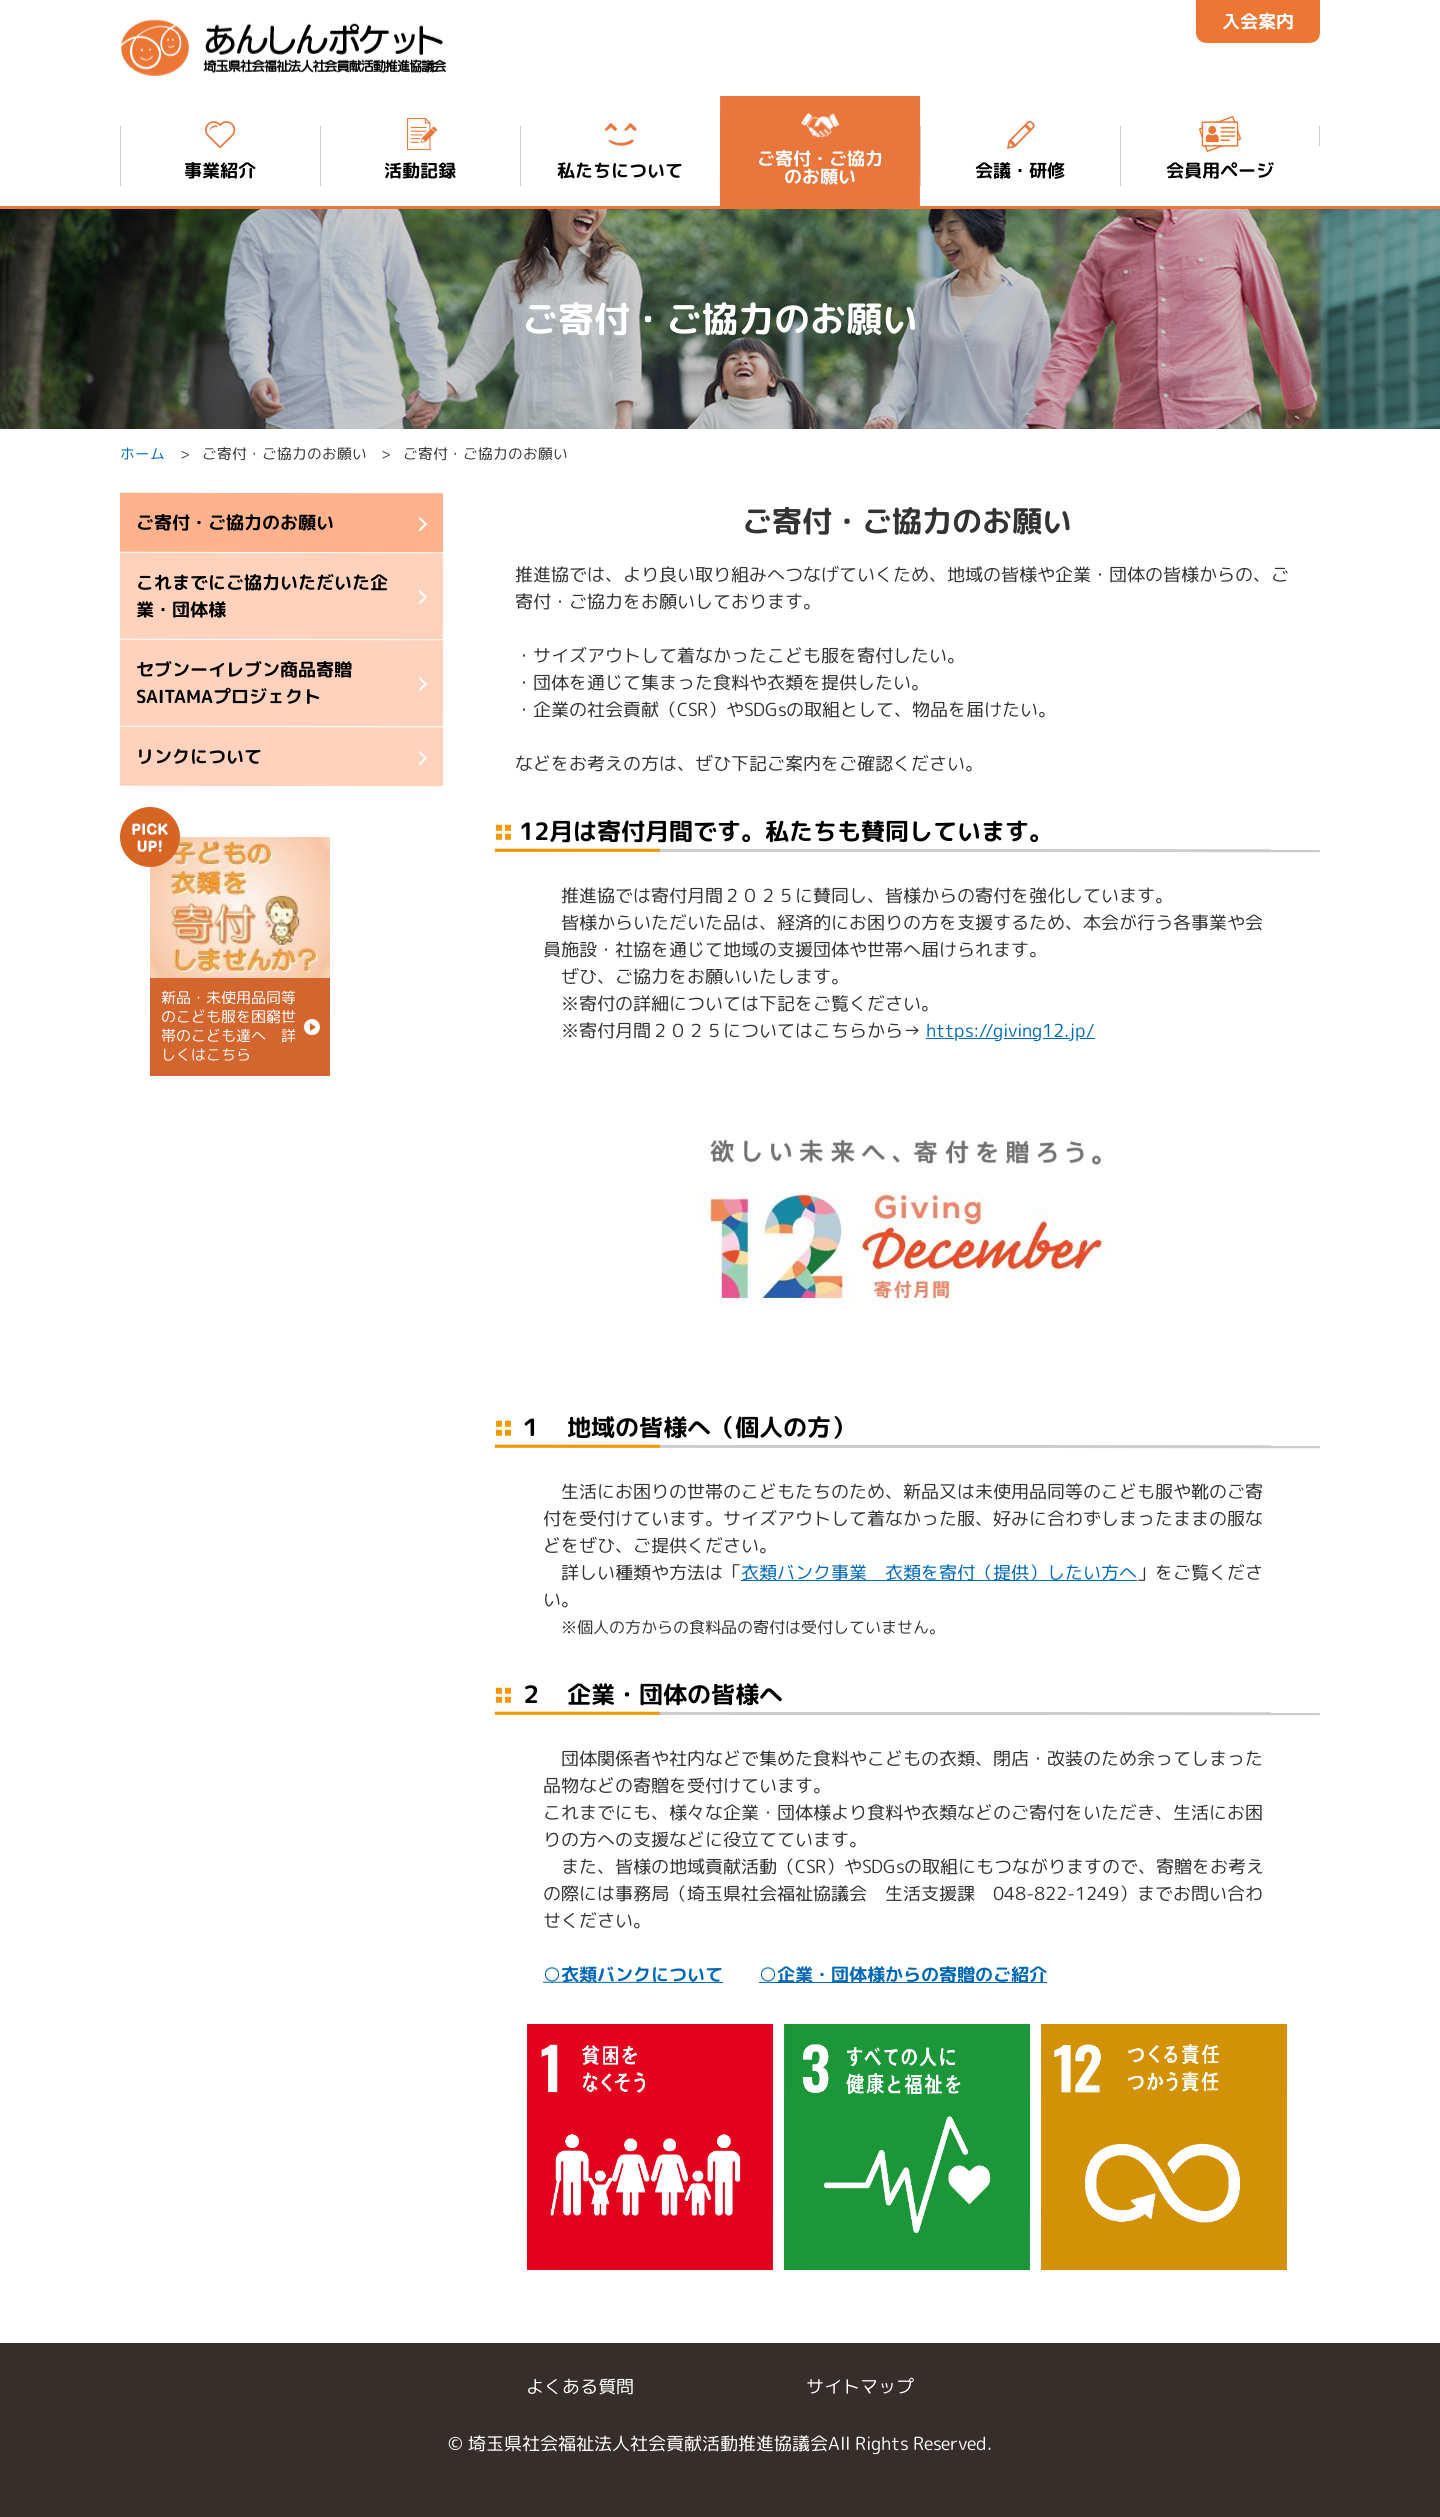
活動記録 (420, 147)
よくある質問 (580, 2386)
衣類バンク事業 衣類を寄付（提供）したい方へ (939, 1571)
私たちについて (620, 147)
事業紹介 (220, 147)
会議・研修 (1020, 147)
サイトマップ (860, 2386)
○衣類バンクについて (633, 1973)
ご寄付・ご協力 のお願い (820, 147)
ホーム (142, 454)
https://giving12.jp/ (1010, 1030)
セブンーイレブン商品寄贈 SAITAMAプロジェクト (244, 683)
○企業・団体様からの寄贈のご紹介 (903, 1973)
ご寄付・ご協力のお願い (235, 522)
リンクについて (199, 756)
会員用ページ (1220, 147)
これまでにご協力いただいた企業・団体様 (262, 596)
